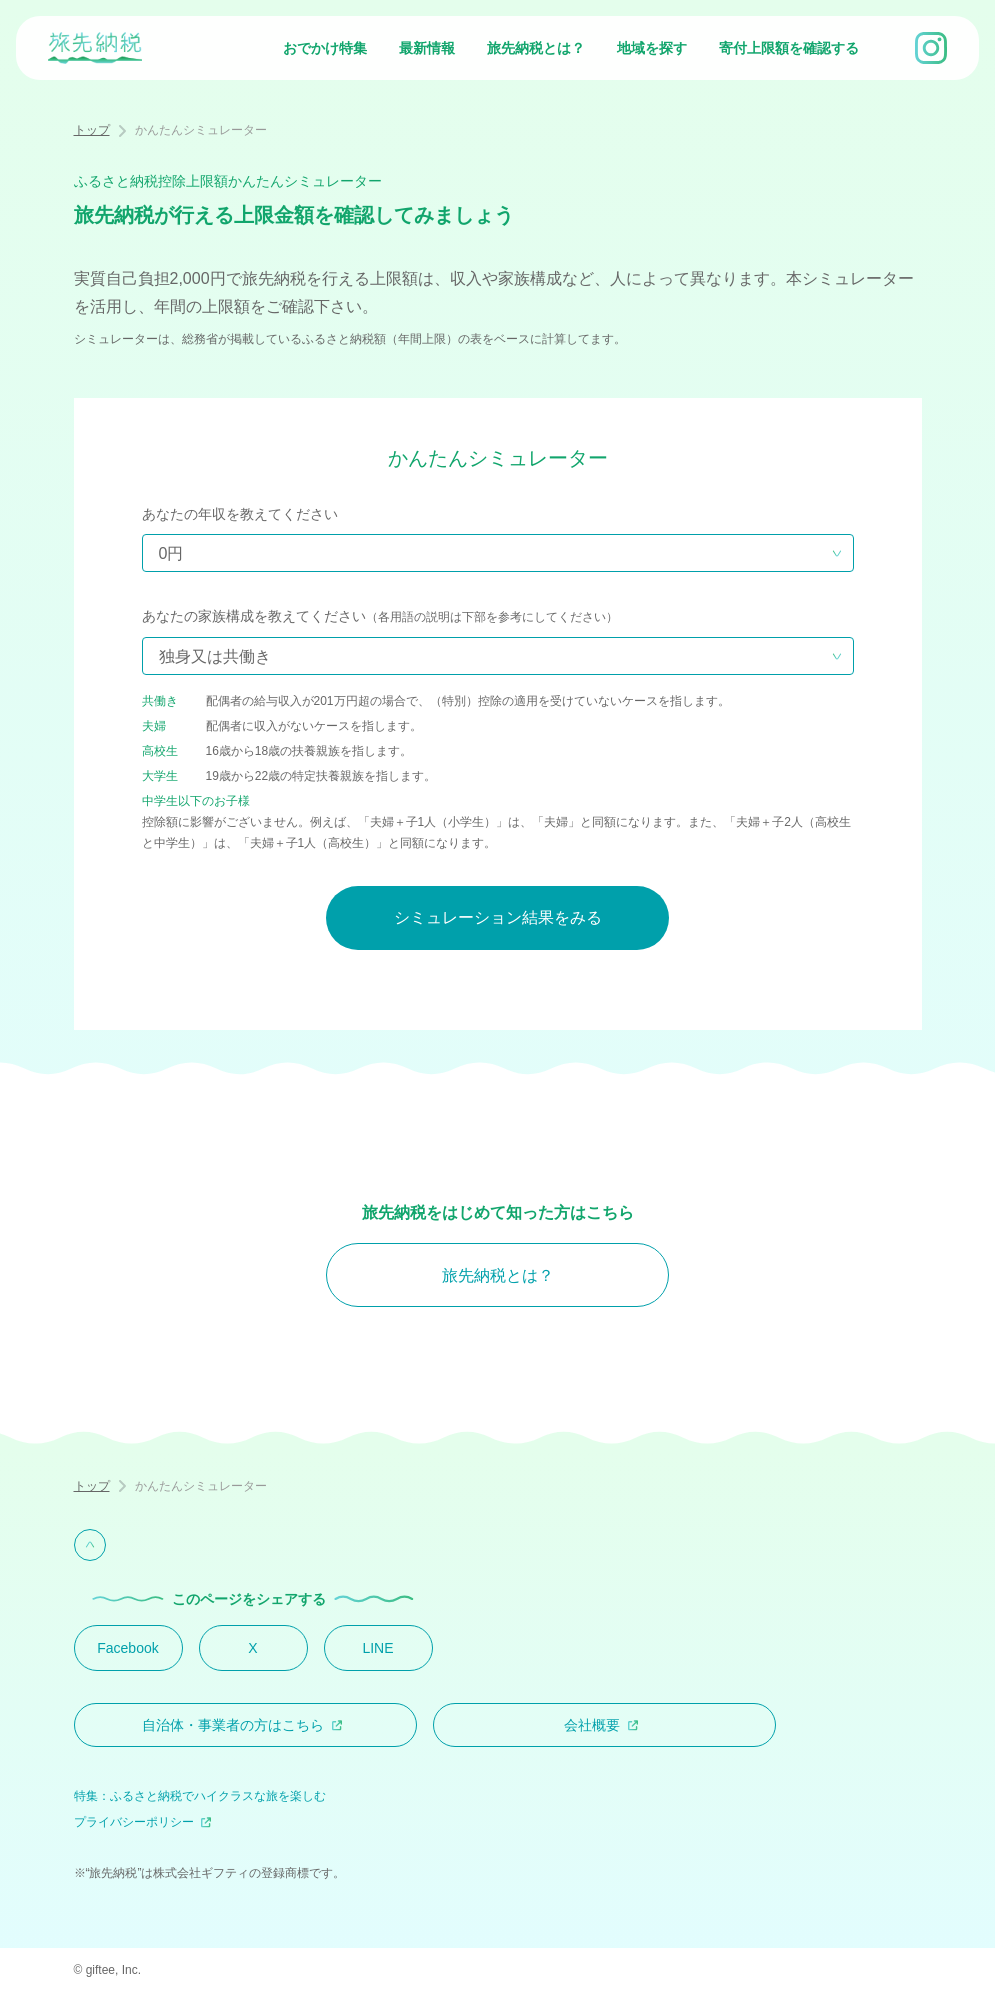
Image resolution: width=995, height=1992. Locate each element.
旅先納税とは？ (536, 48)
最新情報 (427, 48)
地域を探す (652, 48)
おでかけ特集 (325, 48)
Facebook (127, 1648)
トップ (92, 130)
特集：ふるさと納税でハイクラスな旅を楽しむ (200, 1796)
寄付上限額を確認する (789, 48)
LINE (377, 1648)
